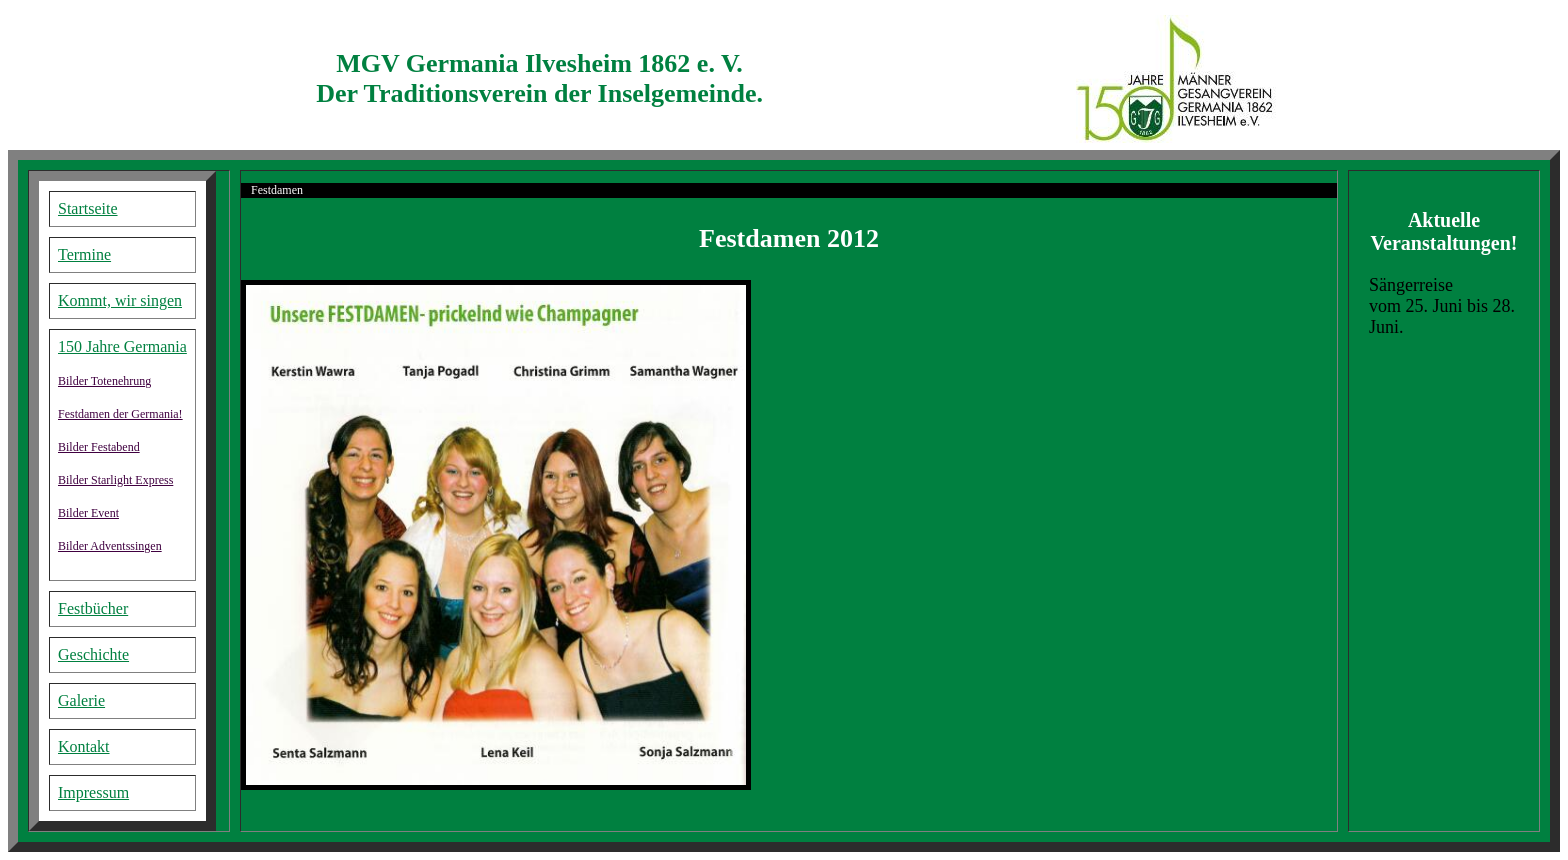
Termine (84, 254)
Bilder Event (88, 513)
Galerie (81, 700)
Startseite (88, 208)
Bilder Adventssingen (110, 546)
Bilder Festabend (99, 447)
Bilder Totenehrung (104, 381)
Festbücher (93, 608)
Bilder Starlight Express (115, 480)
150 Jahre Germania (122, 346)
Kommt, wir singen (120, 300)
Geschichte (93, 654)
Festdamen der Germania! (120, 414)
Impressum (93, 792)
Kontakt (84, 746)
